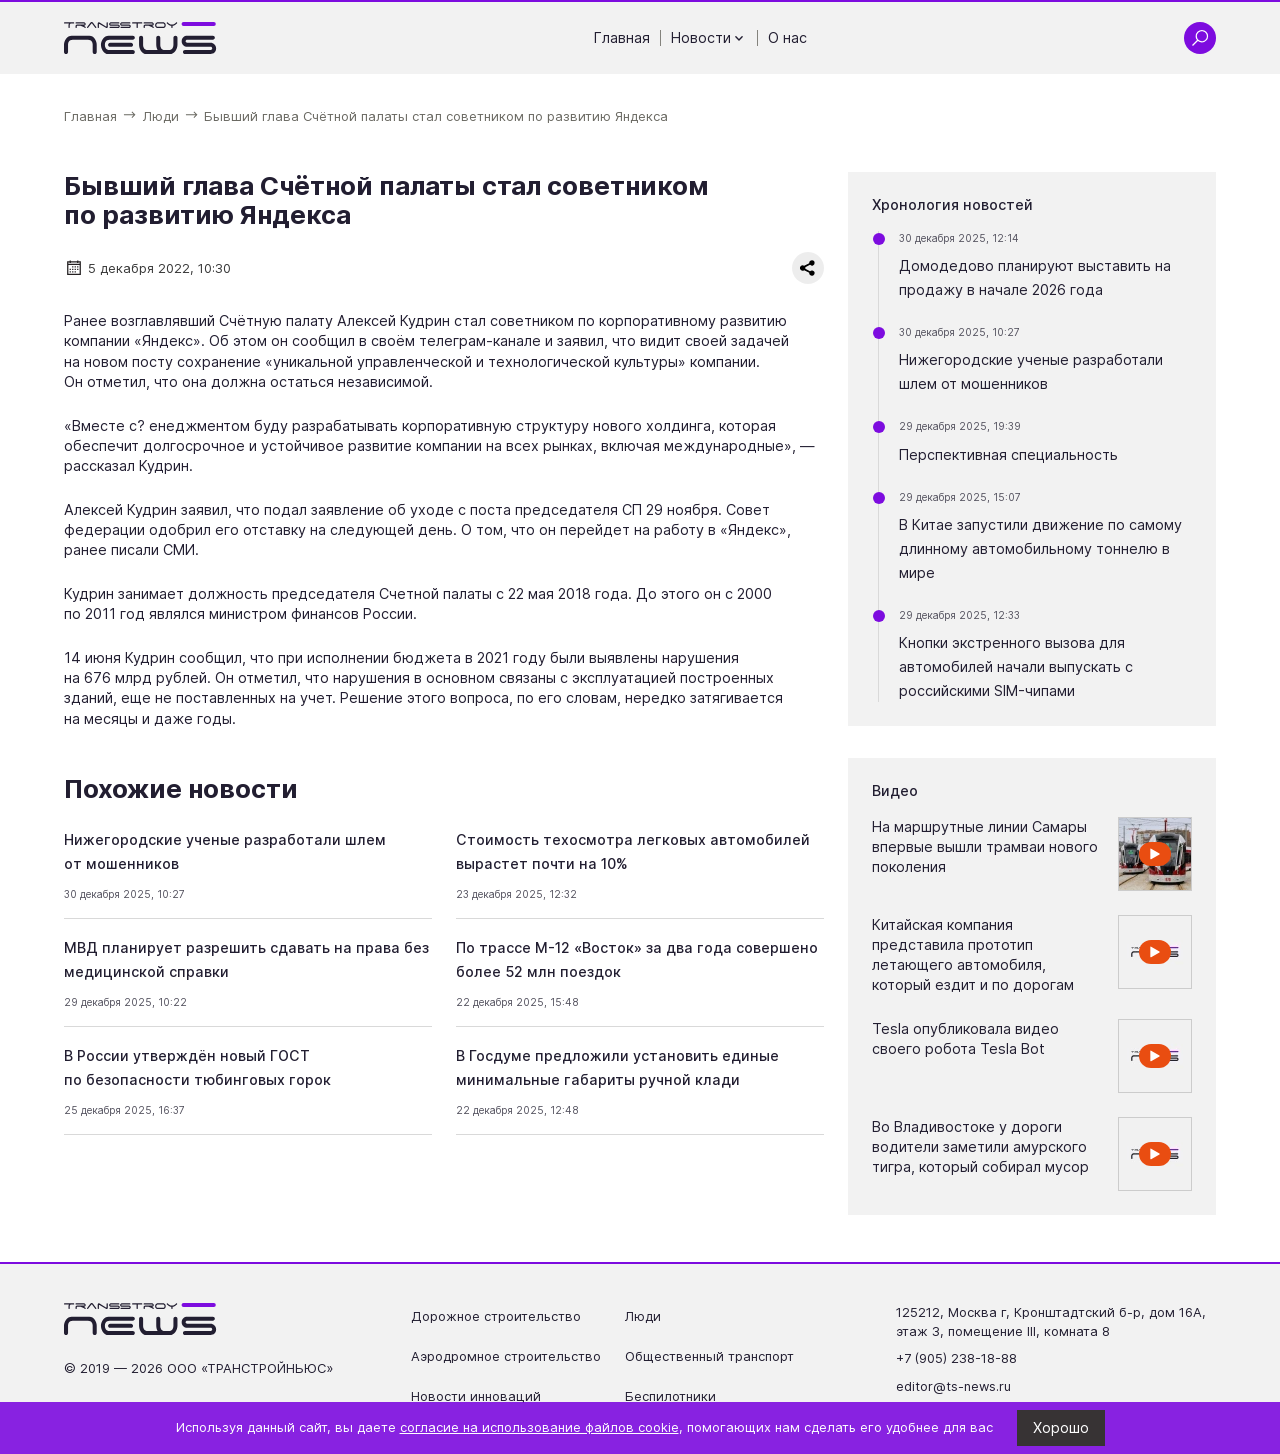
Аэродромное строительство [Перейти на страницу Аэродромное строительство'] (506, 1356)
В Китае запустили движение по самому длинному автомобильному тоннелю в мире (1040, 548)
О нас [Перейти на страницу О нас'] (787, 37)
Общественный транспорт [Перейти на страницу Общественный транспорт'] (709, 1356)
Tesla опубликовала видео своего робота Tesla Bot (965, 1038)
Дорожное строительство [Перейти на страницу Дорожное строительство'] (496, 1316)
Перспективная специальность (1008, 454)
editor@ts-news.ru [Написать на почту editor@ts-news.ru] (953, 1386)
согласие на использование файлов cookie (539, 1427)
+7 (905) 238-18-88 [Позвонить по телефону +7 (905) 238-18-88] (956, 1358)
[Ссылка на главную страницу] (140, 38)
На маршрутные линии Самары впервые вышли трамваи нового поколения (985, 846)
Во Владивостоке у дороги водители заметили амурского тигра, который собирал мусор (980, 1146)
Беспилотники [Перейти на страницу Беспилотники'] (670, 1396)
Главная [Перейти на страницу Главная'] (622, 37)
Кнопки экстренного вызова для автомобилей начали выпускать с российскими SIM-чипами (1016, 666)
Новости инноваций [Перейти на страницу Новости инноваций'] (476, 1396)
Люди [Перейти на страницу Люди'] (643, 1316)
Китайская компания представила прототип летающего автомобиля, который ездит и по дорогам (973, 954)
